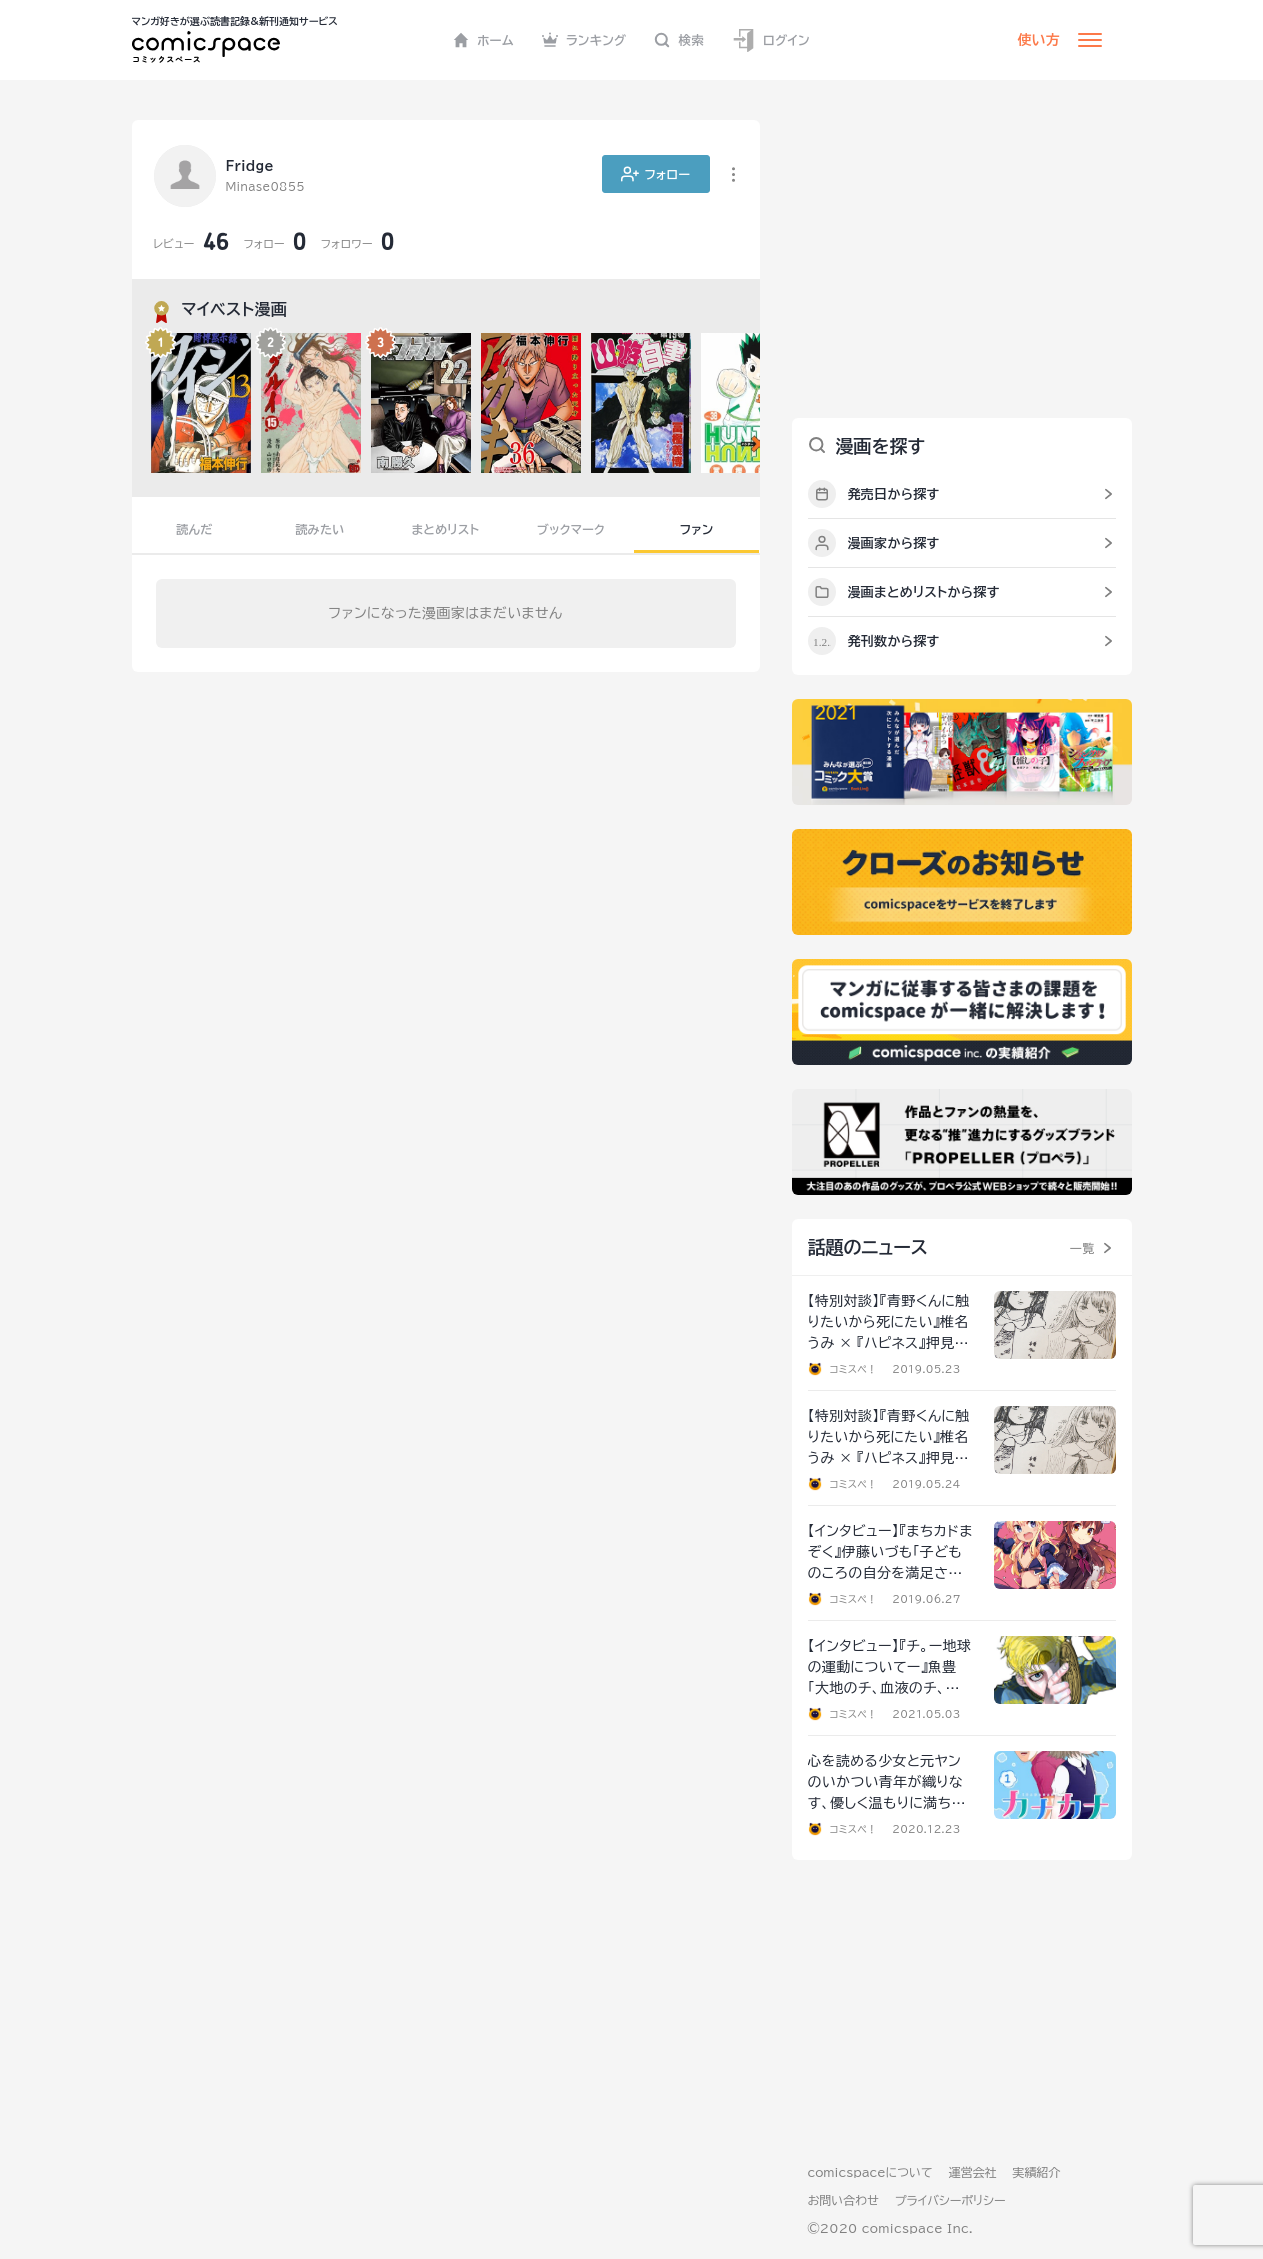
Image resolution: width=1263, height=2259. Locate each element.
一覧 (1082, 1248)
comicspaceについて (870, 2172)
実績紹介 (1037, 2172)
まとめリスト (446, 529)
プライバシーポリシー (950, 2200)
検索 (679, 40)
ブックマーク (571, 529)
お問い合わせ (843, 2200)
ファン (697, 529)
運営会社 (973, 2172)
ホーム (483, 40)
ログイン (771, 40)
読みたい (319, 529)
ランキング (584, 40)
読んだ (194, 529)
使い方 (1039, 40)
